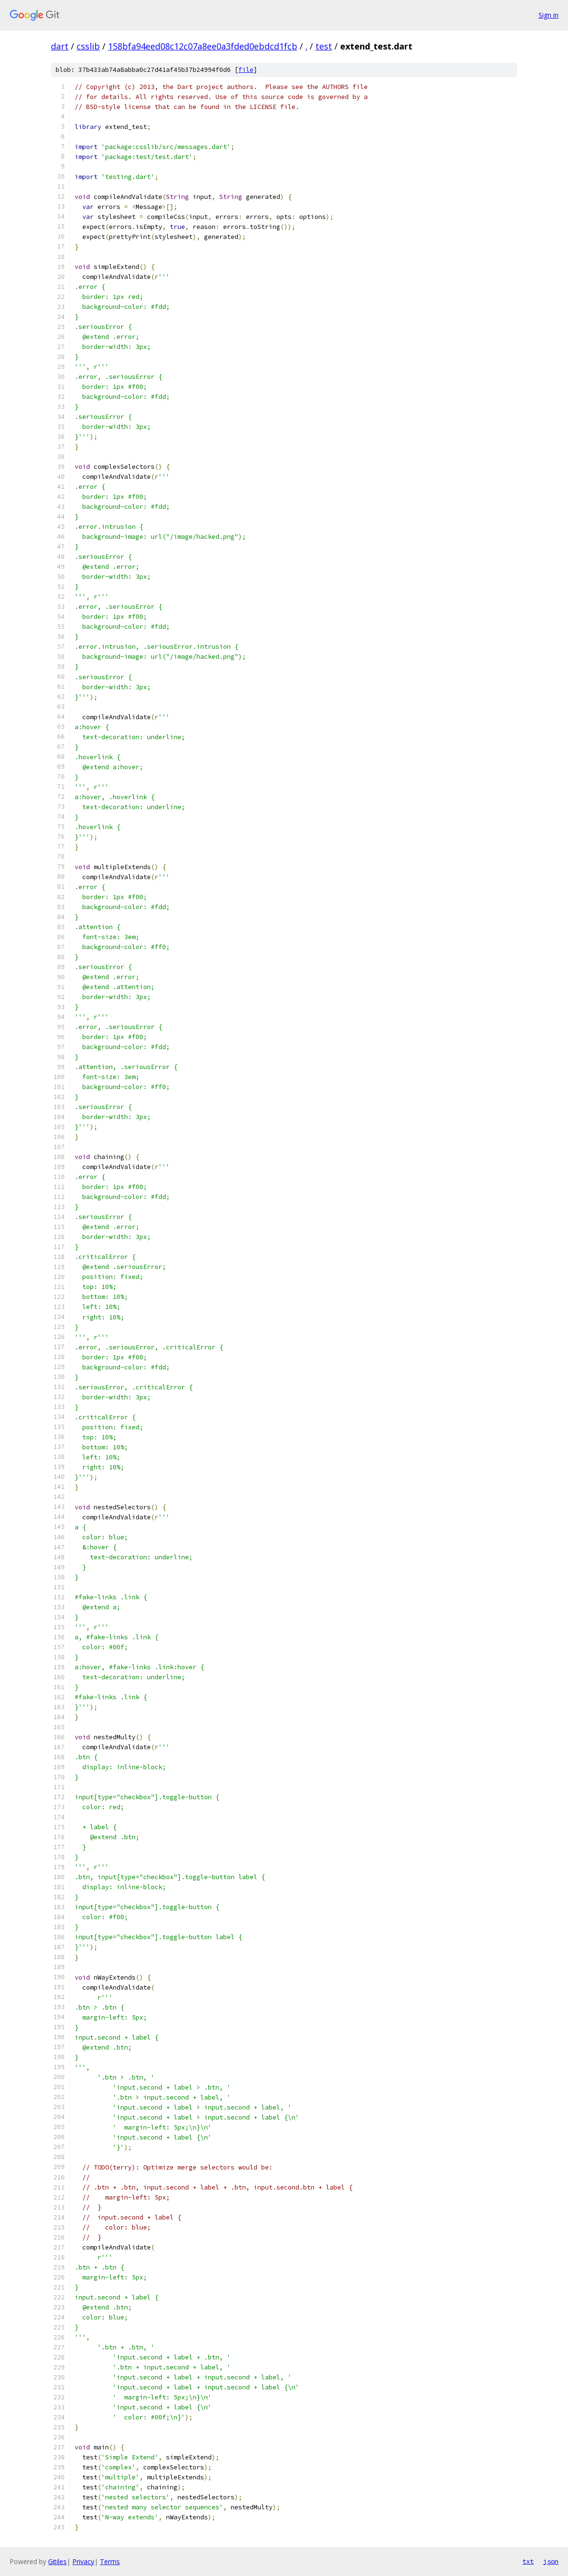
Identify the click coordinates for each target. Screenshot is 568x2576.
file (246, 70)
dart (60, 46)
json (550, 2561)
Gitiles (57, 2561)
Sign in (548, 15)
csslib (88, 46)
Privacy (83, 2561)
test (323, 46)
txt (528, 2561)
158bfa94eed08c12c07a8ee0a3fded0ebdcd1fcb (202, 46)
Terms (110, 2561)
